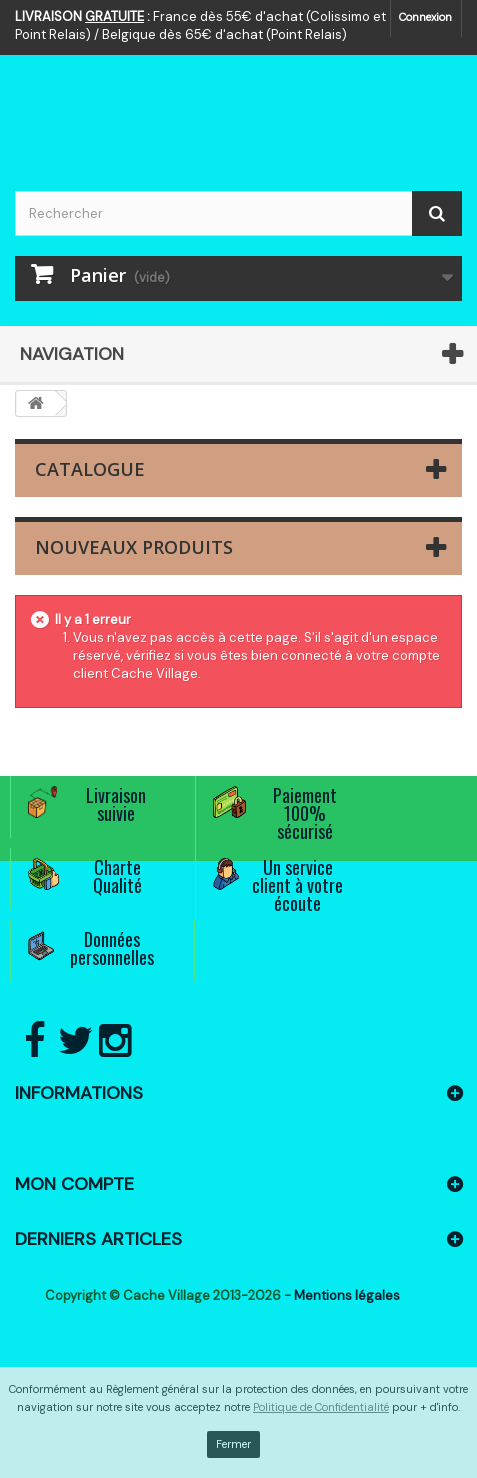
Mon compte (74, 1184)
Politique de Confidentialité (321, 1407)
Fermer (233, 1444)
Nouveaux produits (134, 547)
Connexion (425, 17)
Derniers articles (98, 1239)
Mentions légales (347, 1295)
